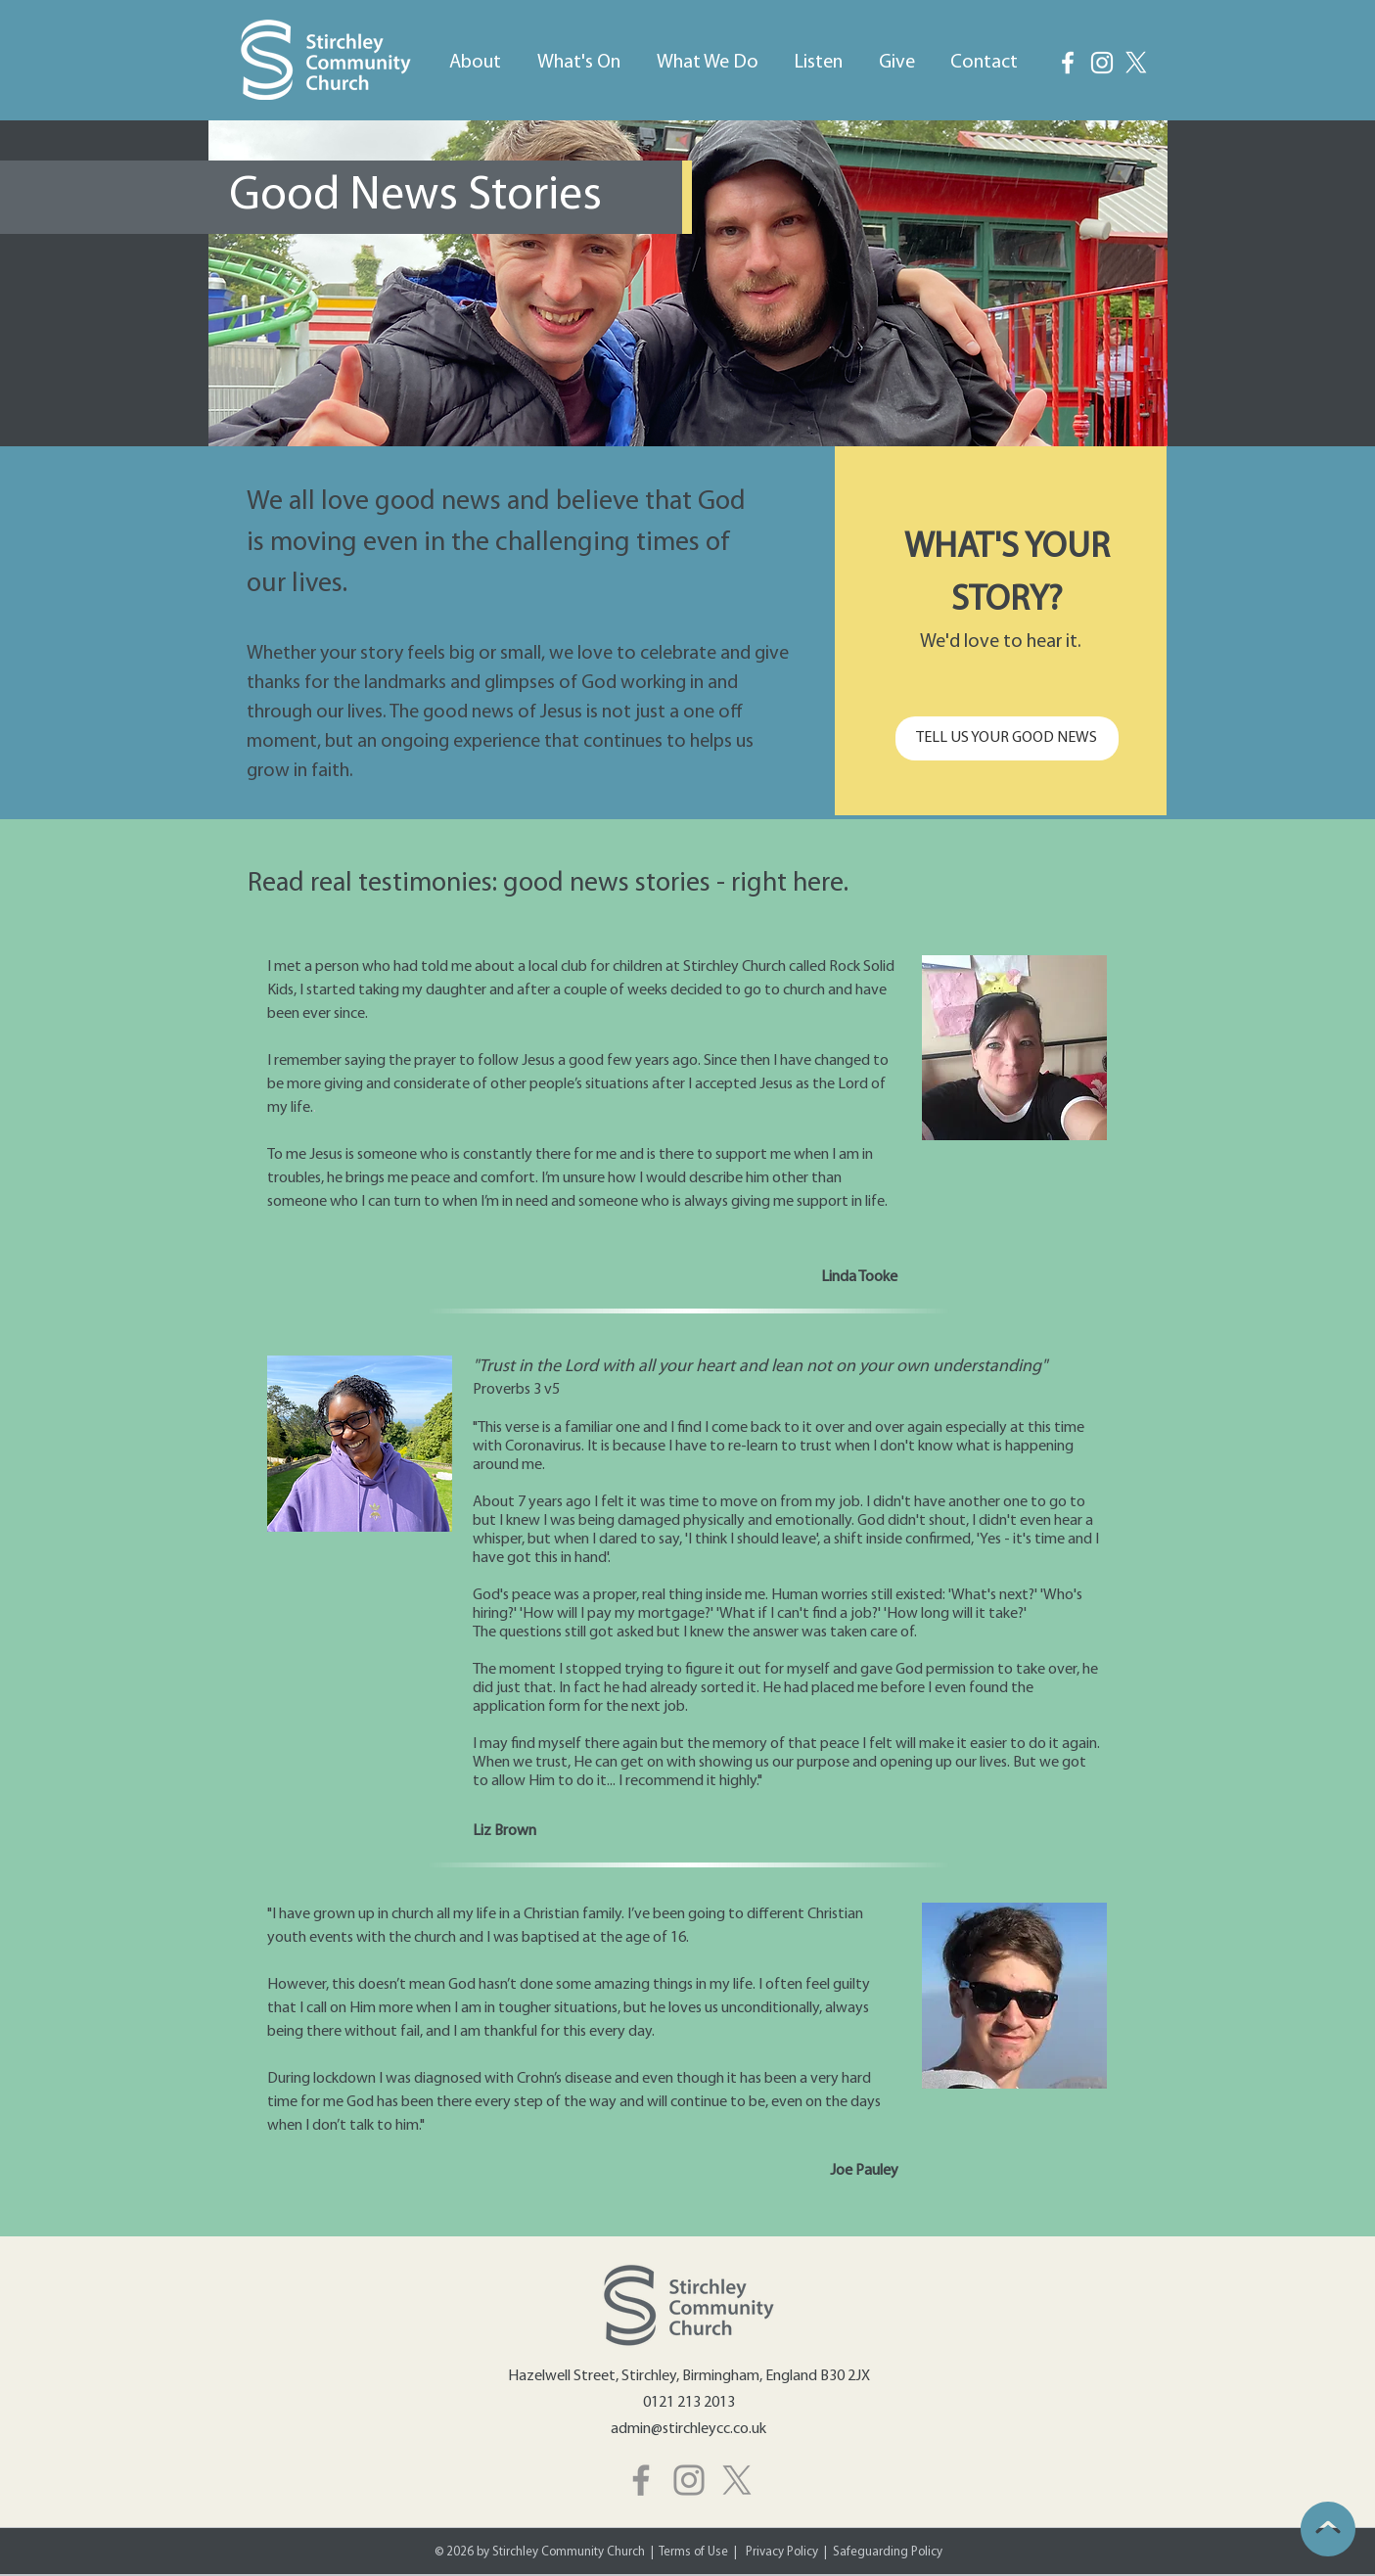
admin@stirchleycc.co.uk (688, 2429)
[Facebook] (1067, 62)
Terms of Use (693, 2552)
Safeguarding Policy (887, 2552)
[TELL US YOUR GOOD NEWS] (1007, 738)
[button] (476, 54)
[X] (736, 2480)
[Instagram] (1102, 62)
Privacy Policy (783, 2552)
